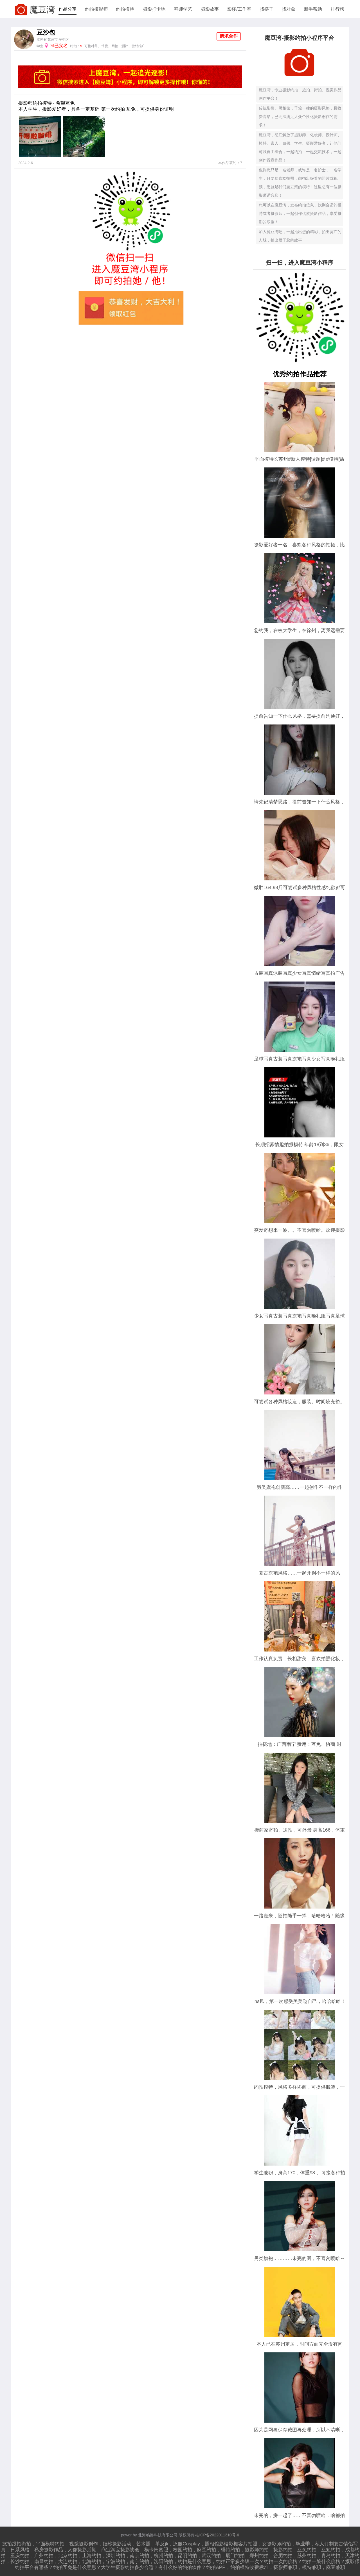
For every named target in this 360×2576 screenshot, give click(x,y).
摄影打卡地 (154, 9)
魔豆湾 (42, 9)
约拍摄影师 (96, 9)
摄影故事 (210, 9)
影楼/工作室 (239, 9)
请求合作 (229, 36)
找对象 (288, 9)
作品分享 (67, 9)
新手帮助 (313, 9)
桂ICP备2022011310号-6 (217, 2535)
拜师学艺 (183, 9)
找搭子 (266, 9)
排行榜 (337, 9)
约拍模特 (125, 9)
